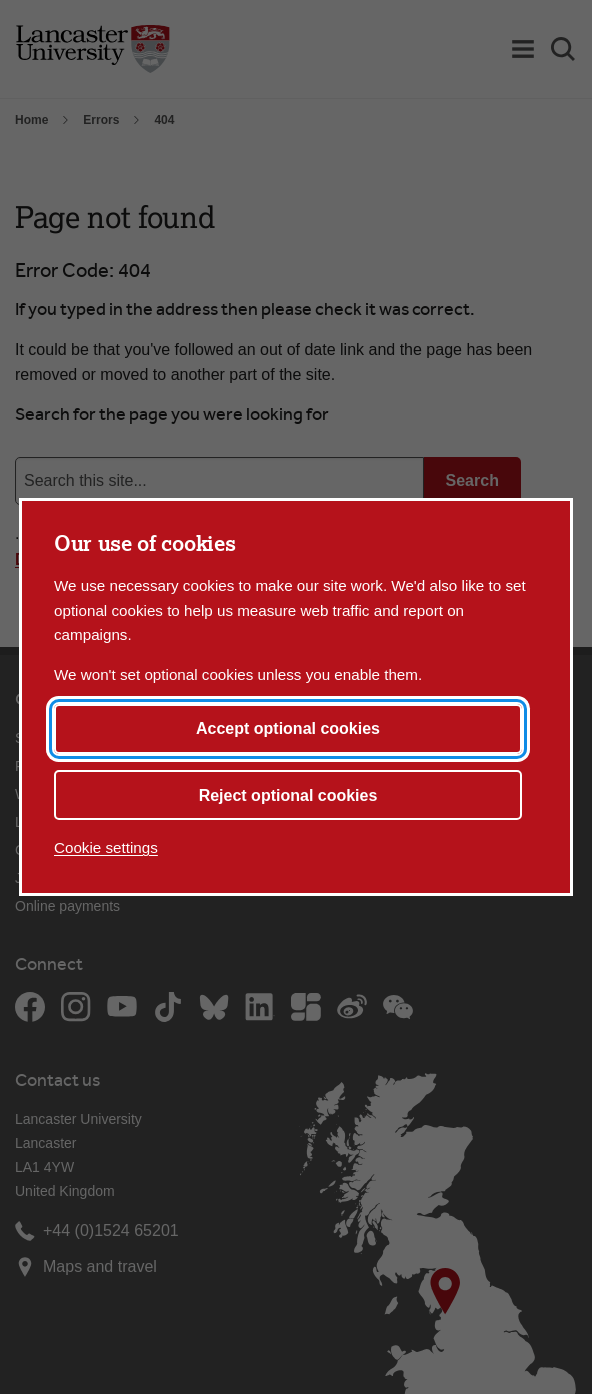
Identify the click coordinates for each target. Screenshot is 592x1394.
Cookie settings (106, 847)
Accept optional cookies (288, 728)
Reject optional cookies (288, 795)
